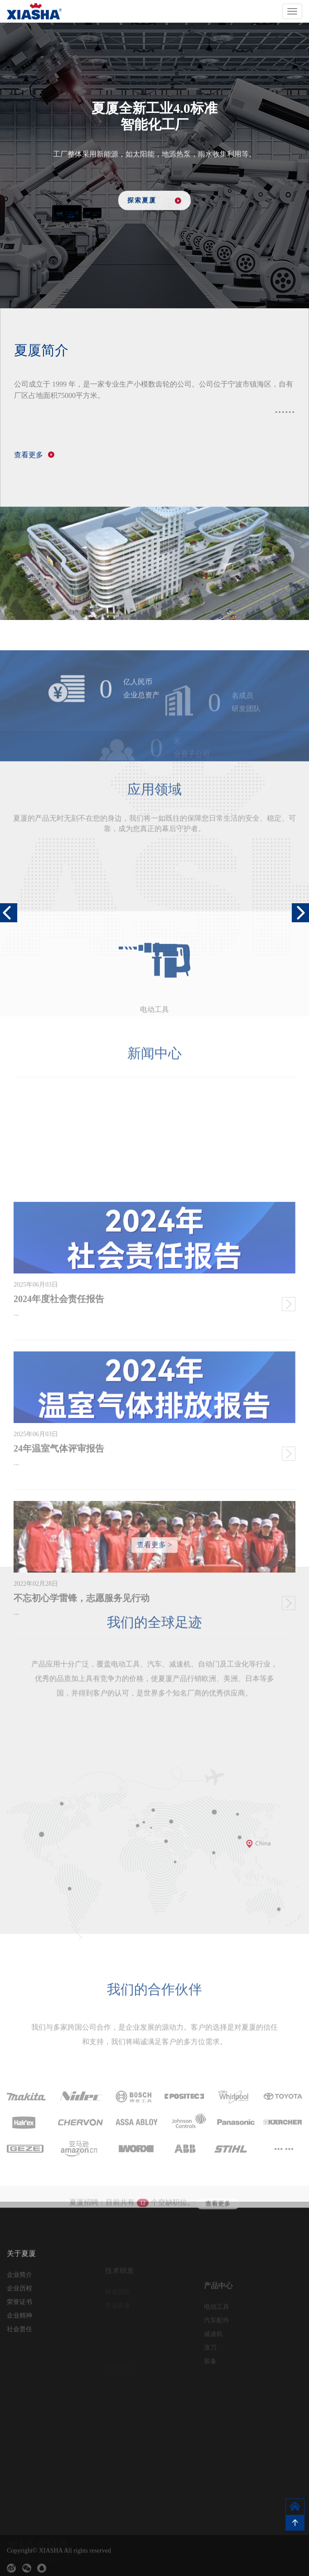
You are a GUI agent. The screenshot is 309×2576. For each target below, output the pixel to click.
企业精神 (19, 2350)
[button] (300, 912)
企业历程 (19, 2323)
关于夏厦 (21, 2289)
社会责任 (19, 2364)
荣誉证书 (19, 2337)
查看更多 (218, 2221)
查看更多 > (154, 1550)
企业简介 (19, 2309)
